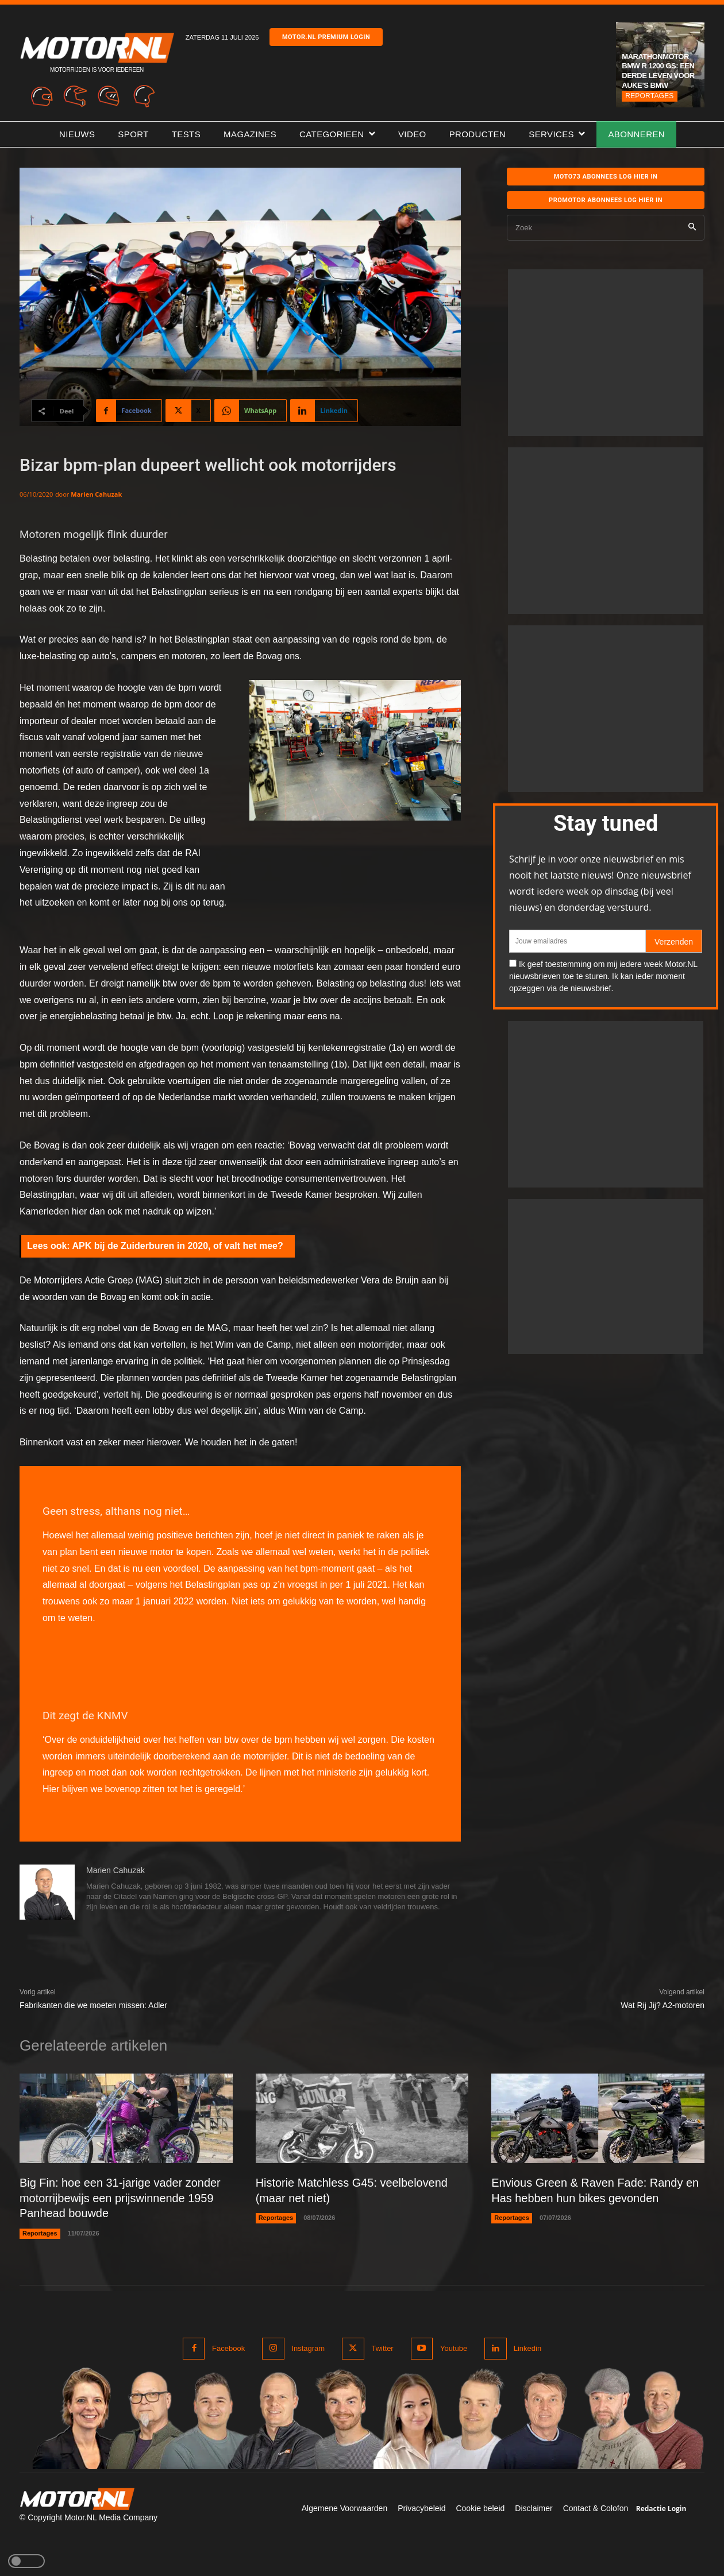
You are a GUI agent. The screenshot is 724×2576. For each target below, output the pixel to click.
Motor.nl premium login (326, 37)
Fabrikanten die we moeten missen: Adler (93, 2005)
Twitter (382, 2346)
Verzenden (673, 941)
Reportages (649, 96)
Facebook (228, 2346)
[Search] (692, 228)
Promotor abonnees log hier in (606, 200)
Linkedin (527, 2346)
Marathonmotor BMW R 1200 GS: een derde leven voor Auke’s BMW (658, 71)
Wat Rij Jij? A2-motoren (662, 2005)
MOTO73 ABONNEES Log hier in (606, 176)
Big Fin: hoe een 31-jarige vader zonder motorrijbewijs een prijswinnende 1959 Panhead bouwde (120, 2197)
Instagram (308, 2346)
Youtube (453, 2346)
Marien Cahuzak (96, 494)
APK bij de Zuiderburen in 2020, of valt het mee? (177, 1246)
